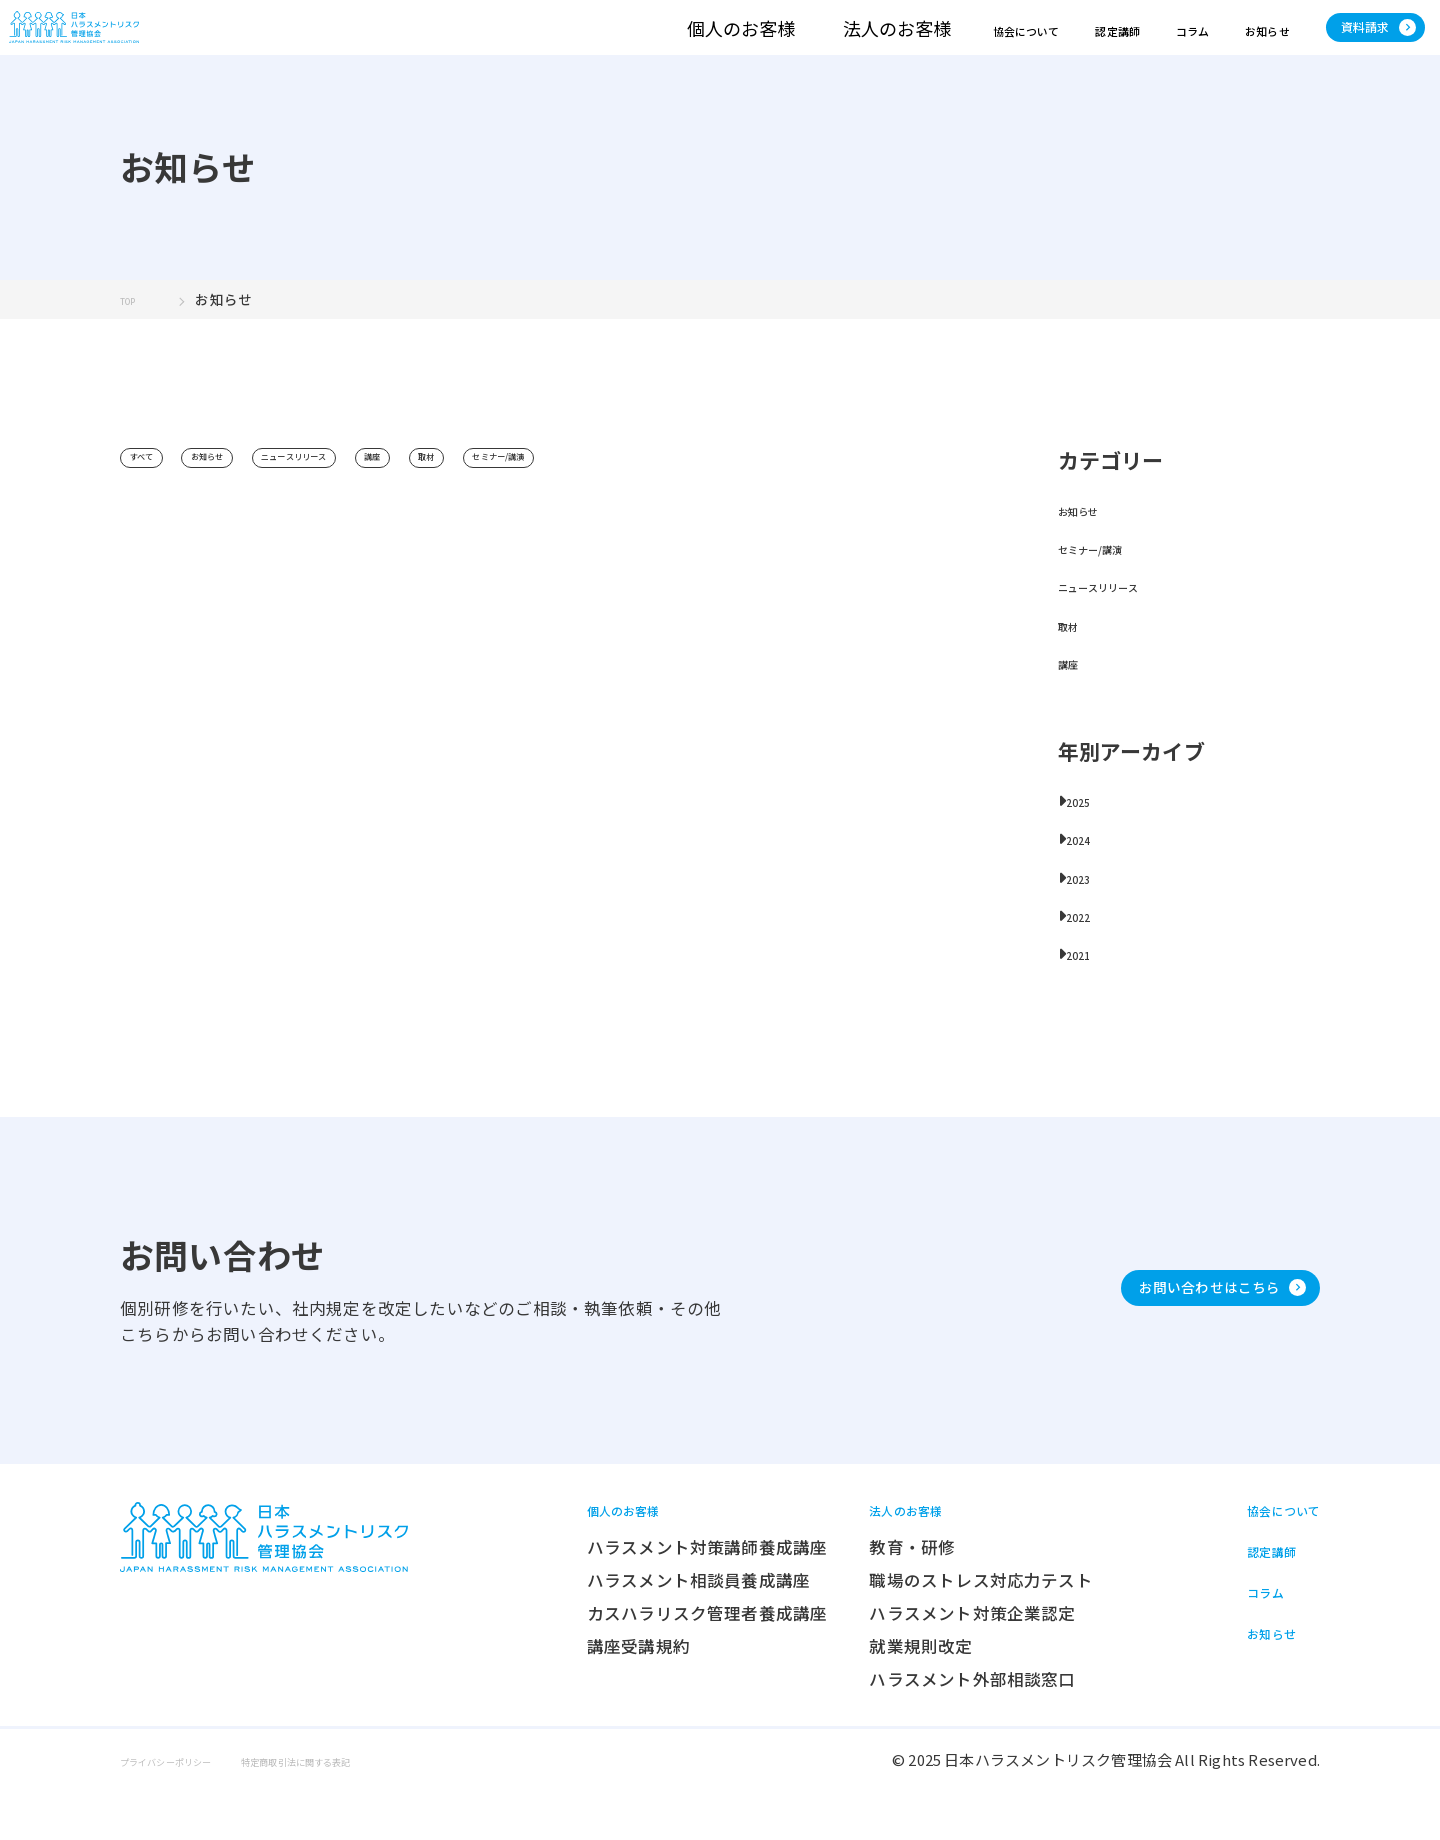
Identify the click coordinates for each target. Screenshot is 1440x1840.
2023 (1084, 912)
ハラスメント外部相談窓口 (925, 1727)
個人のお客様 (557, 45)
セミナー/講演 (692, 495)
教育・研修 (865, 1595)
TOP (134, 335)
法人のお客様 (713, 45)
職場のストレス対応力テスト (933, 1628)
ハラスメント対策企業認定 (925, 1661)
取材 (583, 495)
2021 (1084, 989)
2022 (1084, 951)
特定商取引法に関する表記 (393, 1807)
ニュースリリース (387, 495)
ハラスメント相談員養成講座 (650, 1628)
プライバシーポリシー (196, 1807)
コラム (1089, 45)
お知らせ (1187, 45)
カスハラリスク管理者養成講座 (659, 1661)
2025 (1084, 836)
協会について (863, 45)
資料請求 (1347, 44)
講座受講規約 (590, 1694)
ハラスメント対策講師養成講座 (659, 1595)
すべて (155, 495)
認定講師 (989, 45)
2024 (1084, 874)
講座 (506, 495)
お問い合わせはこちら (1159, 1322)
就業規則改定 (873, 1694)
